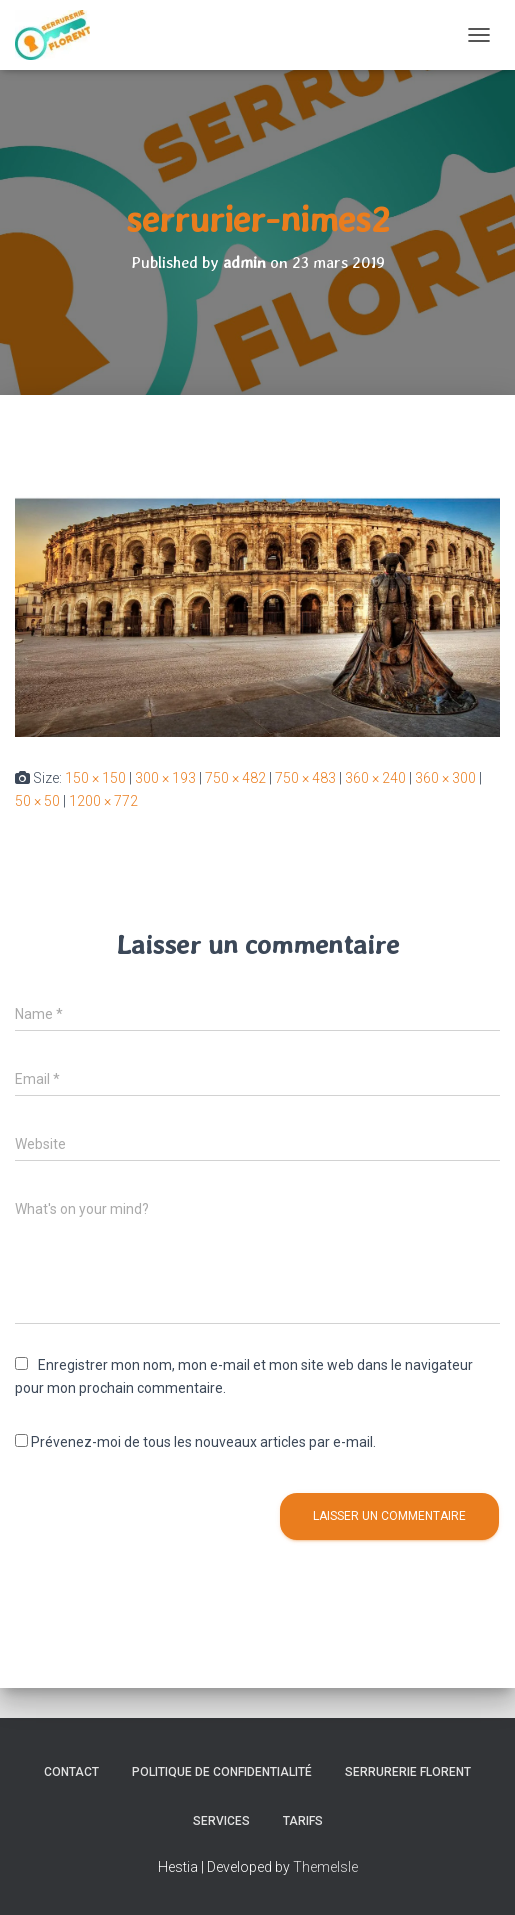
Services (221, 1821)
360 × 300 (445, 778)
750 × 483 (305, 778)
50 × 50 (37, 801)
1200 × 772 (103, 801)
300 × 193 (165, 778)
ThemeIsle (325, 1867)
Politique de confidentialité (222, 1772)
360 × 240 (375, 778)
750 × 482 (235, 778)
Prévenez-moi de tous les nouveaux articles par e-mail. (203, 1442)
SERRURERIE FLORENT (408, 1772)
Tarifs (303, 1821)
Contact (71, 1772)
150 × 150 (95, 778)
